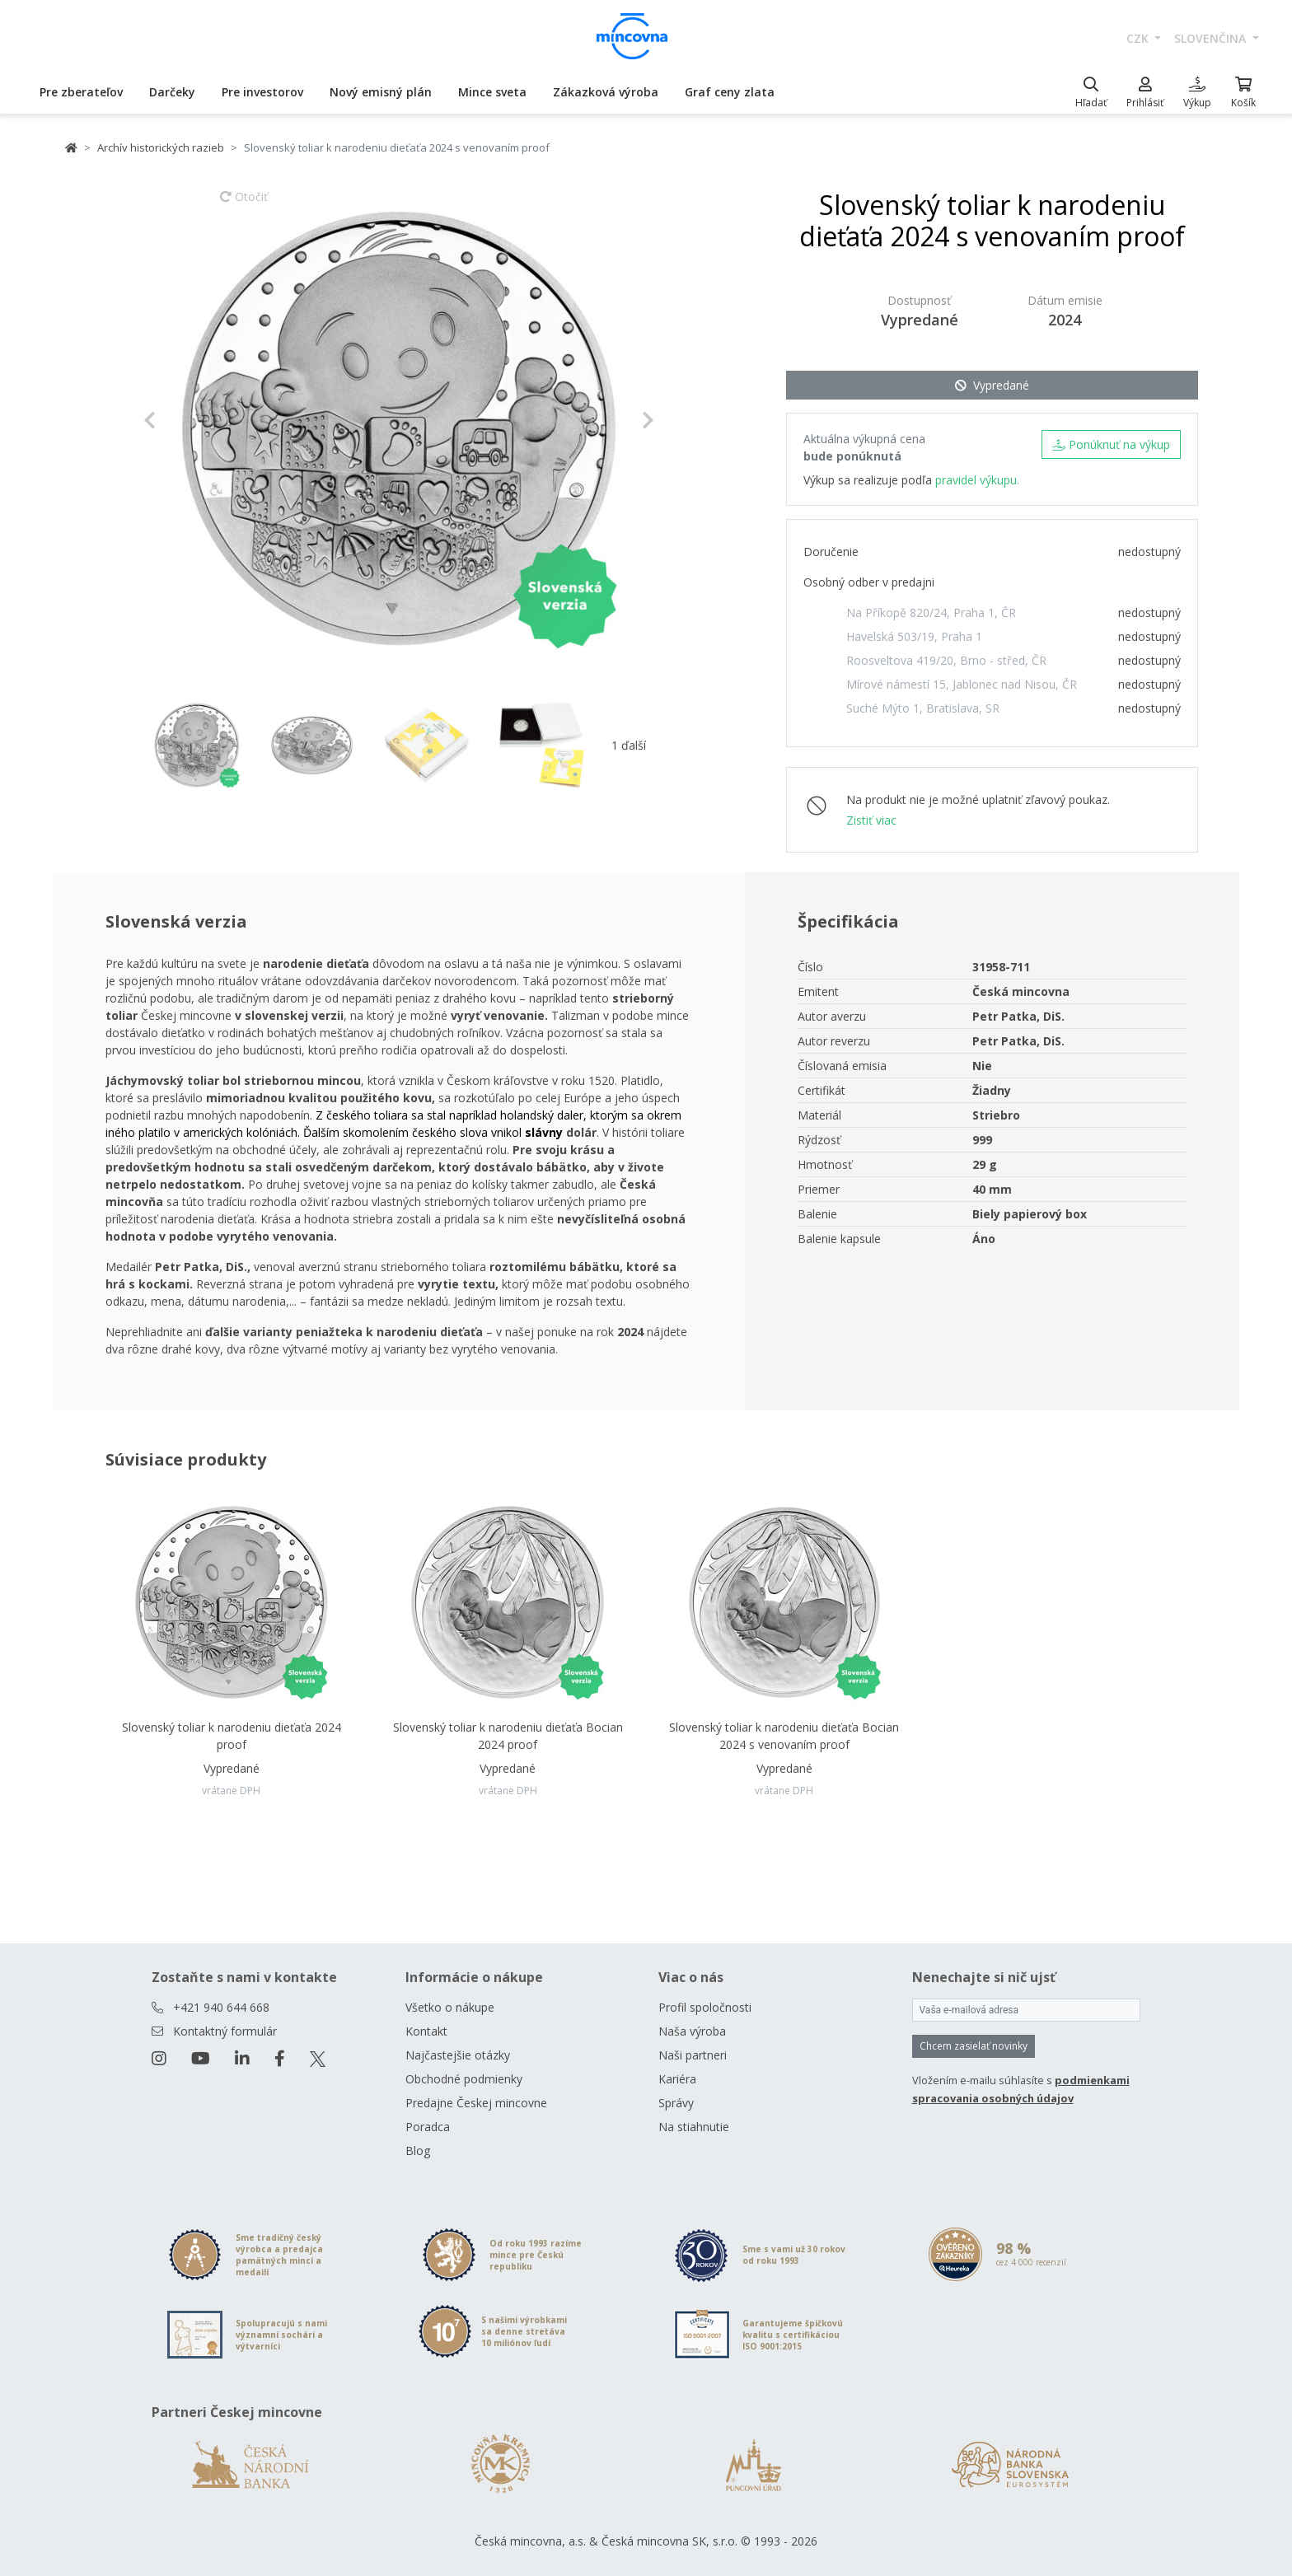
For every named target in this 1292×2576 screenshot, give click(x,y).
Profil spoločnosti (704, 2007)
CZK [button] (1139, 38)
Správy (676, 2103)
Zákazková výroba (605, 92)
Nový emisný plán (381, 92)
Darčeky (172, 92)
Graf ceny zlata (730, 92)
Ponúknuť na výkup (1111, 444)
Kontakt (426, 2031)
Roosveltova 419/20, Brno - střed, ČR (946, 660)
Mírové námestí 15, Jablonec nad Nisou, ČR (961, 684)
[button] (181, 420)
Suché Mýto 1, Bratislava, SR (922, 708)
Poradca (427, 2126)
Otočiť (244, 204)
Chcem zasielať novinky (974, 2046)
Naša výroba (692, 2031)
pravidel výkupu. (977, 480)
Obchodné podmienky (463, 2079)
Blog (417, 2150)
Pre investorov (262, 92)
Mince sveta (492, 92)
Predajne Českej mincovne (476, 2103)
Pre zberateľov (81, 92)
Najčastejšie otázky (457, 2055)
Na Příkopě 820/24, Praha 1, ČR (931, 612)
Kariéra (677, 2079)
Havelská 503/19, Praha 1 (914, 636)
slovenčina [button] (1211, 38)
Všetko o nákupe (449, 2007)
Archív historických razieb (160, 147)
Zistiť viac (871, 820)
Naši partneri (692, 2055)
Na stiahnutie (693, 2126)
